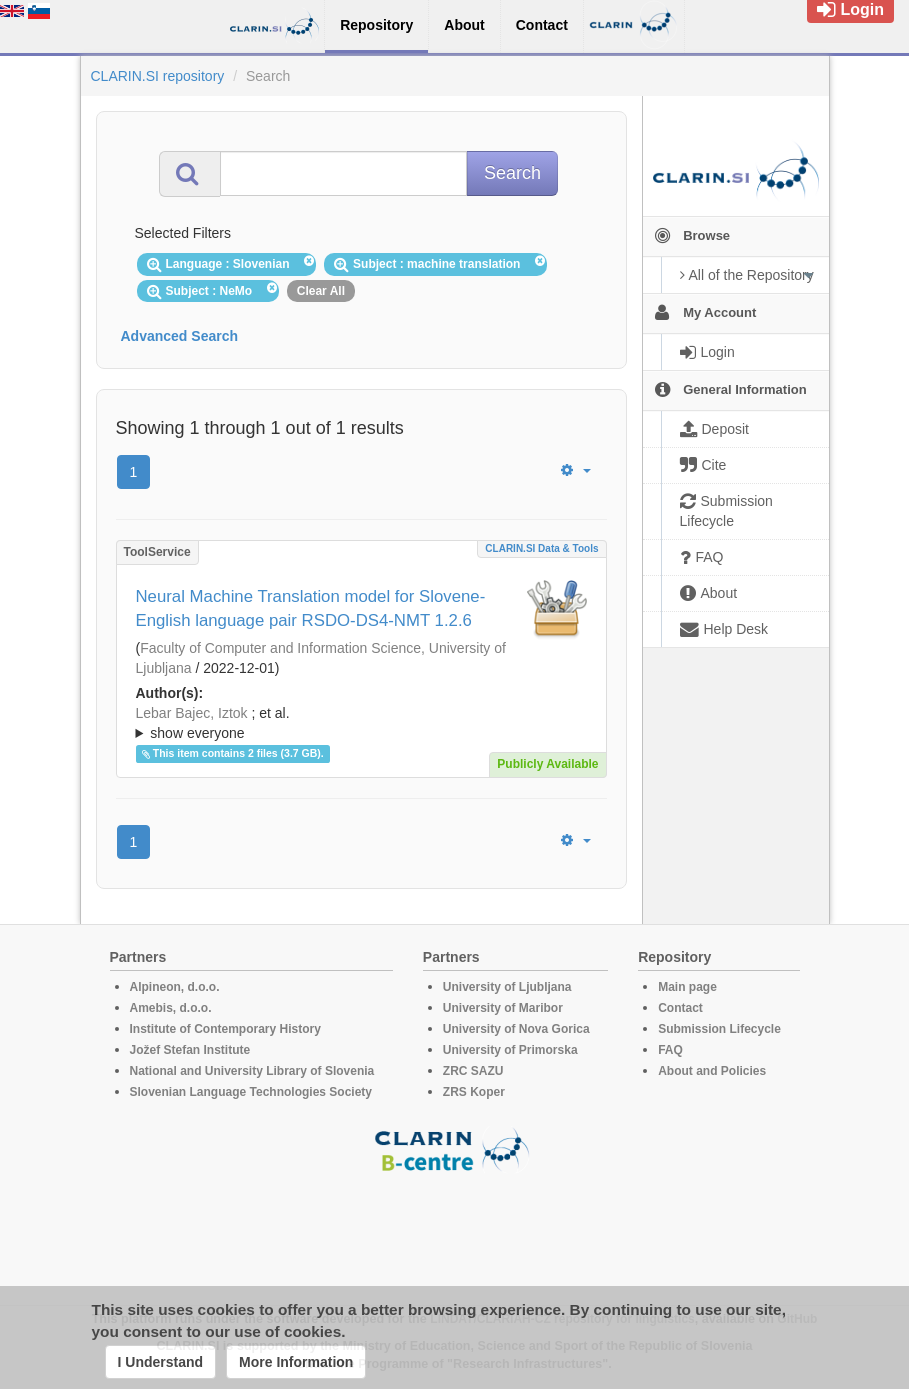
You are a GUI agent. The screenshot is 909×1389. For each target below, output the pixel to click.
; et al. (361, 724)
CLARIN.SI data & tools (541, 548)
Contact (680, 1008)
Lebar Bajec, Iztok (192, 713)
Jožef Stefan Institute (190, 1050)
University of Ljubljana (507, 987)
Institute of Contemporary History (225, 1029)
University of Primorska (510, 1050)
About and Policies (712, 1071)
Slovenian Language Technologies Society (251, 1092)
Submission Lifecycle (719, 1029)
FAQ (670, 1050)
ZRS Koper (474, 1092)
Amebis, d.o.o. (171, 1008)
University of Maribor (503, 1008)
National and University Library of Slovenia (252, 1071)
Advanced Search (180, 336)
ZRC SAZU (473, 1071)
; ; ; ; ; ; (361, 723)
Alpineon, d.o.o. (175, 987)
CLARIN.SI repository (158, 76)
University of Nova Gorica (516, 1029)
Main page (687, 987)
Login (850, 9)
